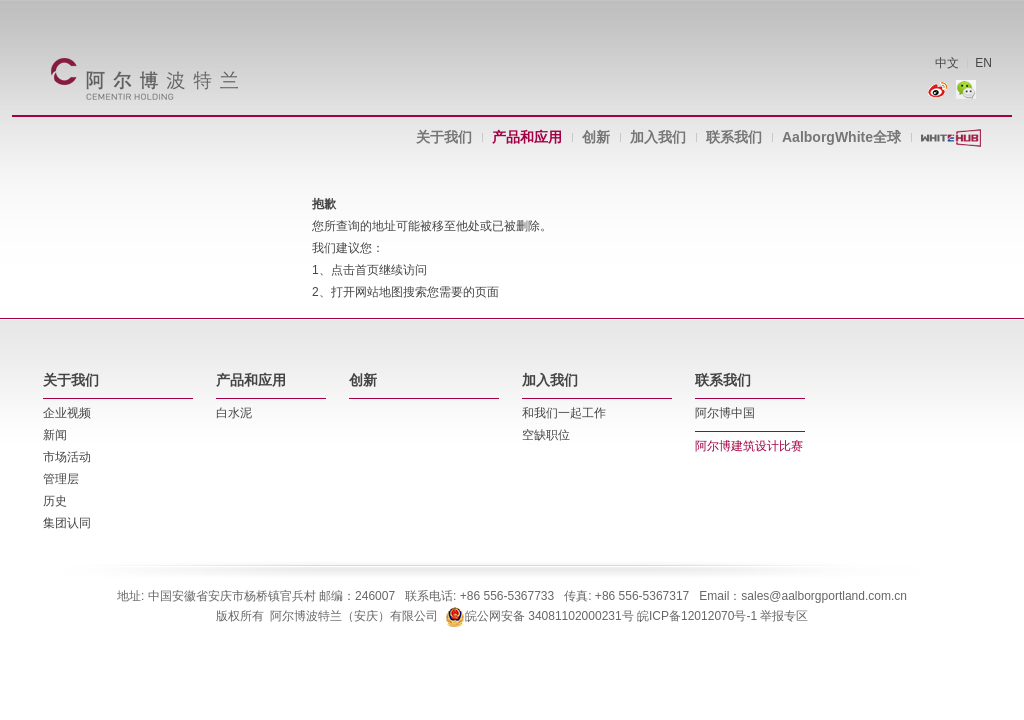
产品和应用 (527, 137)
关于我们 (444, 137)
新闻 (55, 435)
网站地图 (379, 292)
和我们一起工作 (564, 413)
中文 (947, 63)
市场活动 (67, 457)
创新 (596, 137)
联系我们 (734, 137)
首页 (367, 270)
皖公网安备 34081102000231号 (539, 616)
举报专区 (784, 616)
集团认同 (67, 523)
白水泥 (234, 413)
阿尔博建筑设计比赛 (749, 446)
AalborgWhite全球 (841, 137)
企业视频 (67, 413)
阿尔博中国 (725, 413)
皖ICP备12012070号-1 (697, 616)
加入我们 (658, 137)
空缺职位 (546, 435)
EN (983, 63)
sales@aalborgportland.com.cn (824, 596)
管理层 (61, 479)
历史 (55, 501)
